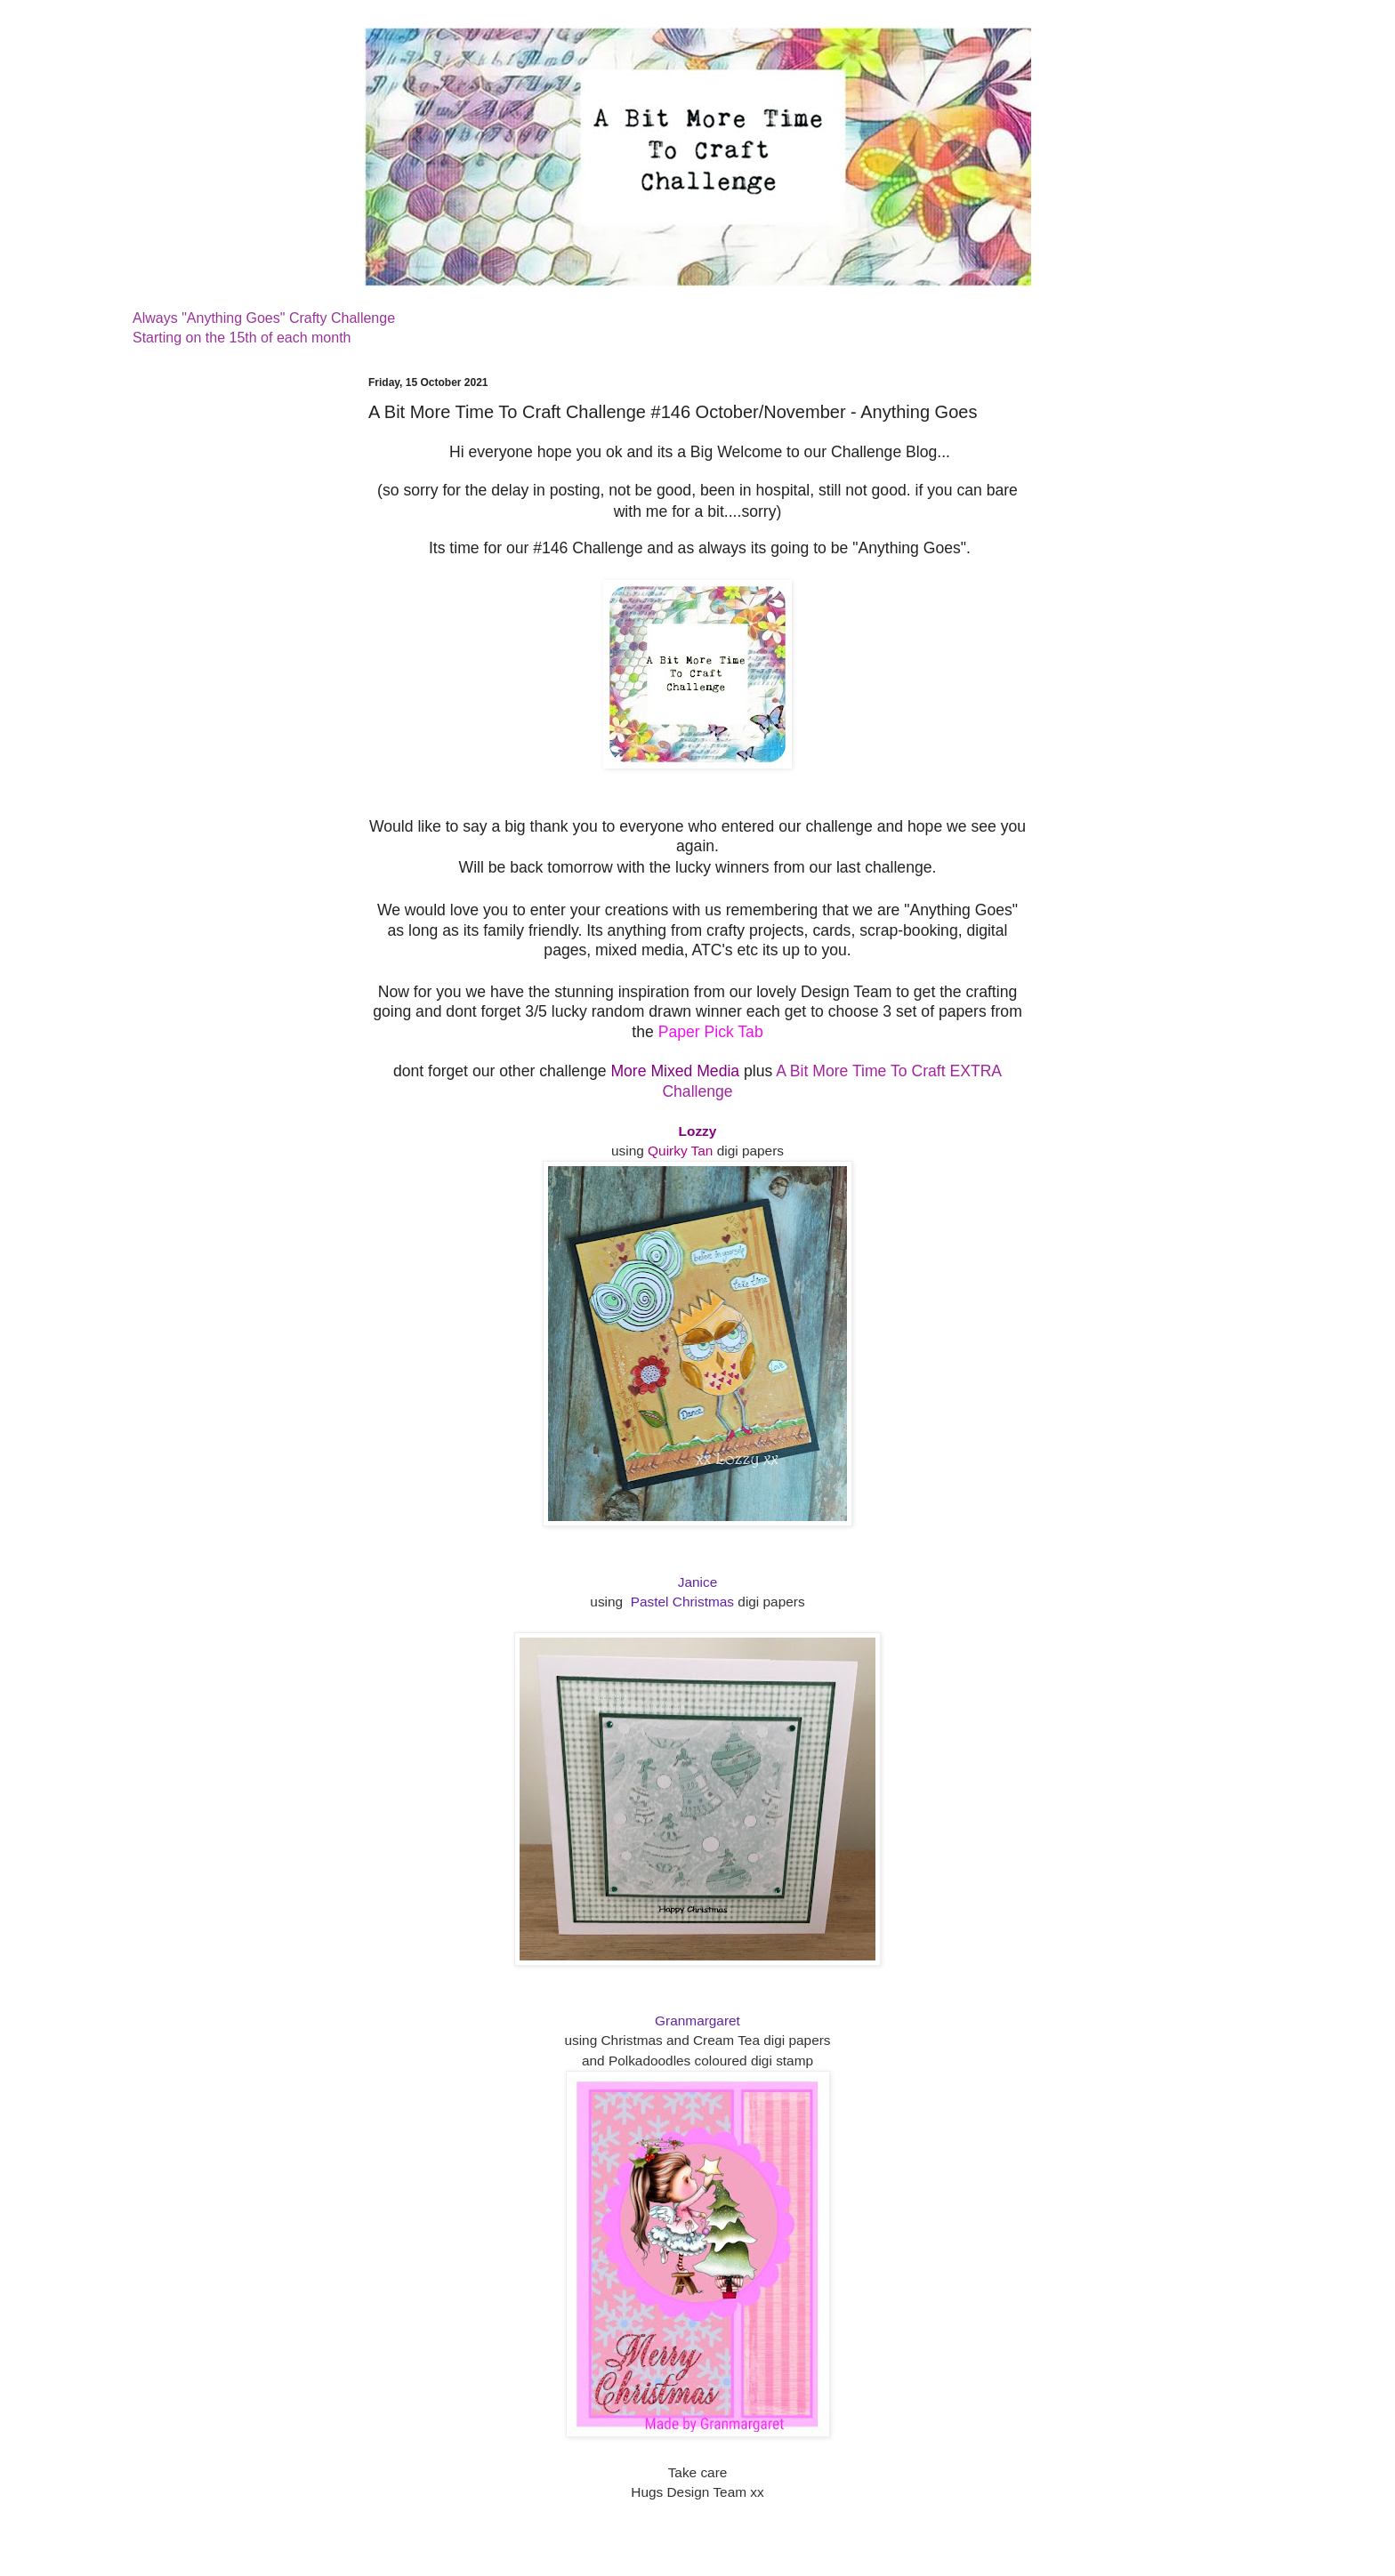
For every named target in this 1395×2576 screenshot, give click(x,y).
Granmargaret (697, 2020)
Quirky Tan (680, 1150)
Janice (698, 1582)
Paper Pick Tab (710, 1032)
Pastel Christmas (682, 1601)
